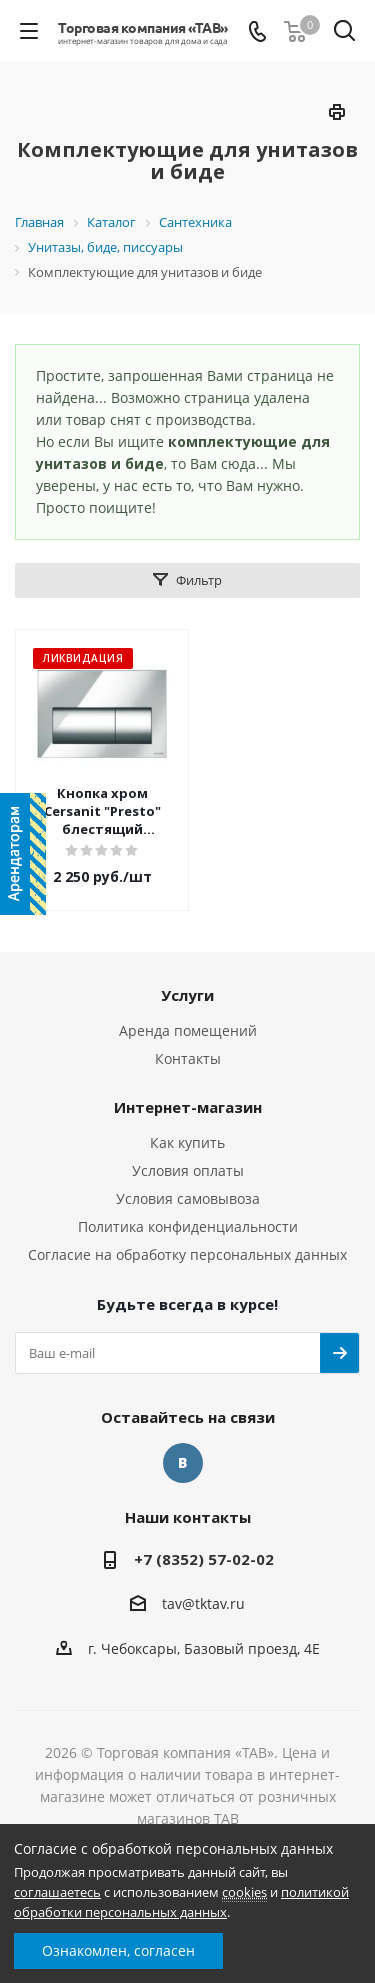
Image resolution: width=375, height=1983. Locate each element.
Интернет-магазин (188, 1107)
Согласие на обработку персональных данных (187, 1254)
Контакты (188, 1058)
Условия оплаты (188, 1170)
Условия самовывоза (188, 1198)
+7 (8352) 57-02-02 (204, 1559)
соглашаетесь (57, 1892)
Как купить (187, 1142)
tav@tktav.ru (203, 1604)
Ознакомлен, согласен (118, 1950)
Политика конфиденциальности (188, 1226)
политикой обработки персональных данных (181, 1902)
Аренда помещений (188, 1030)
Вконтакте (183, 1463)
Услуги (187, 995)
